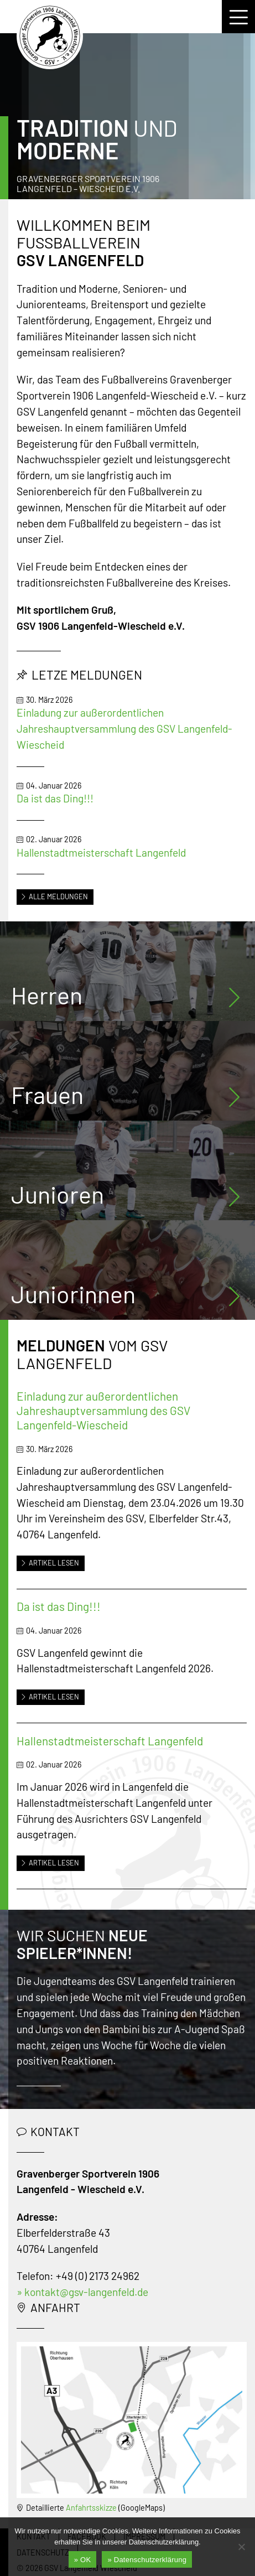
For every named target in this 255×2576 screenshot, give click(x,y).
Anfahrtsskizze (91, 2507)
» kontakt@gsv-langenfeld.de (82, 2291)
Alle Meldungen (54, 896)
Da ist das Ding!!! (55, 798)
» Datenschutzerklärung (146, 2560)
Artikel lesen (49, 1562)
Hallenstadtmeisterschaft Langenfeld (101, 852)
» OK (82, 2560)
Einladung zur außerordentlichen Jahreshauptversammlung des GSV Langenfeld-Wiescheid (124, 728)
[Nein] (241, 2546)
